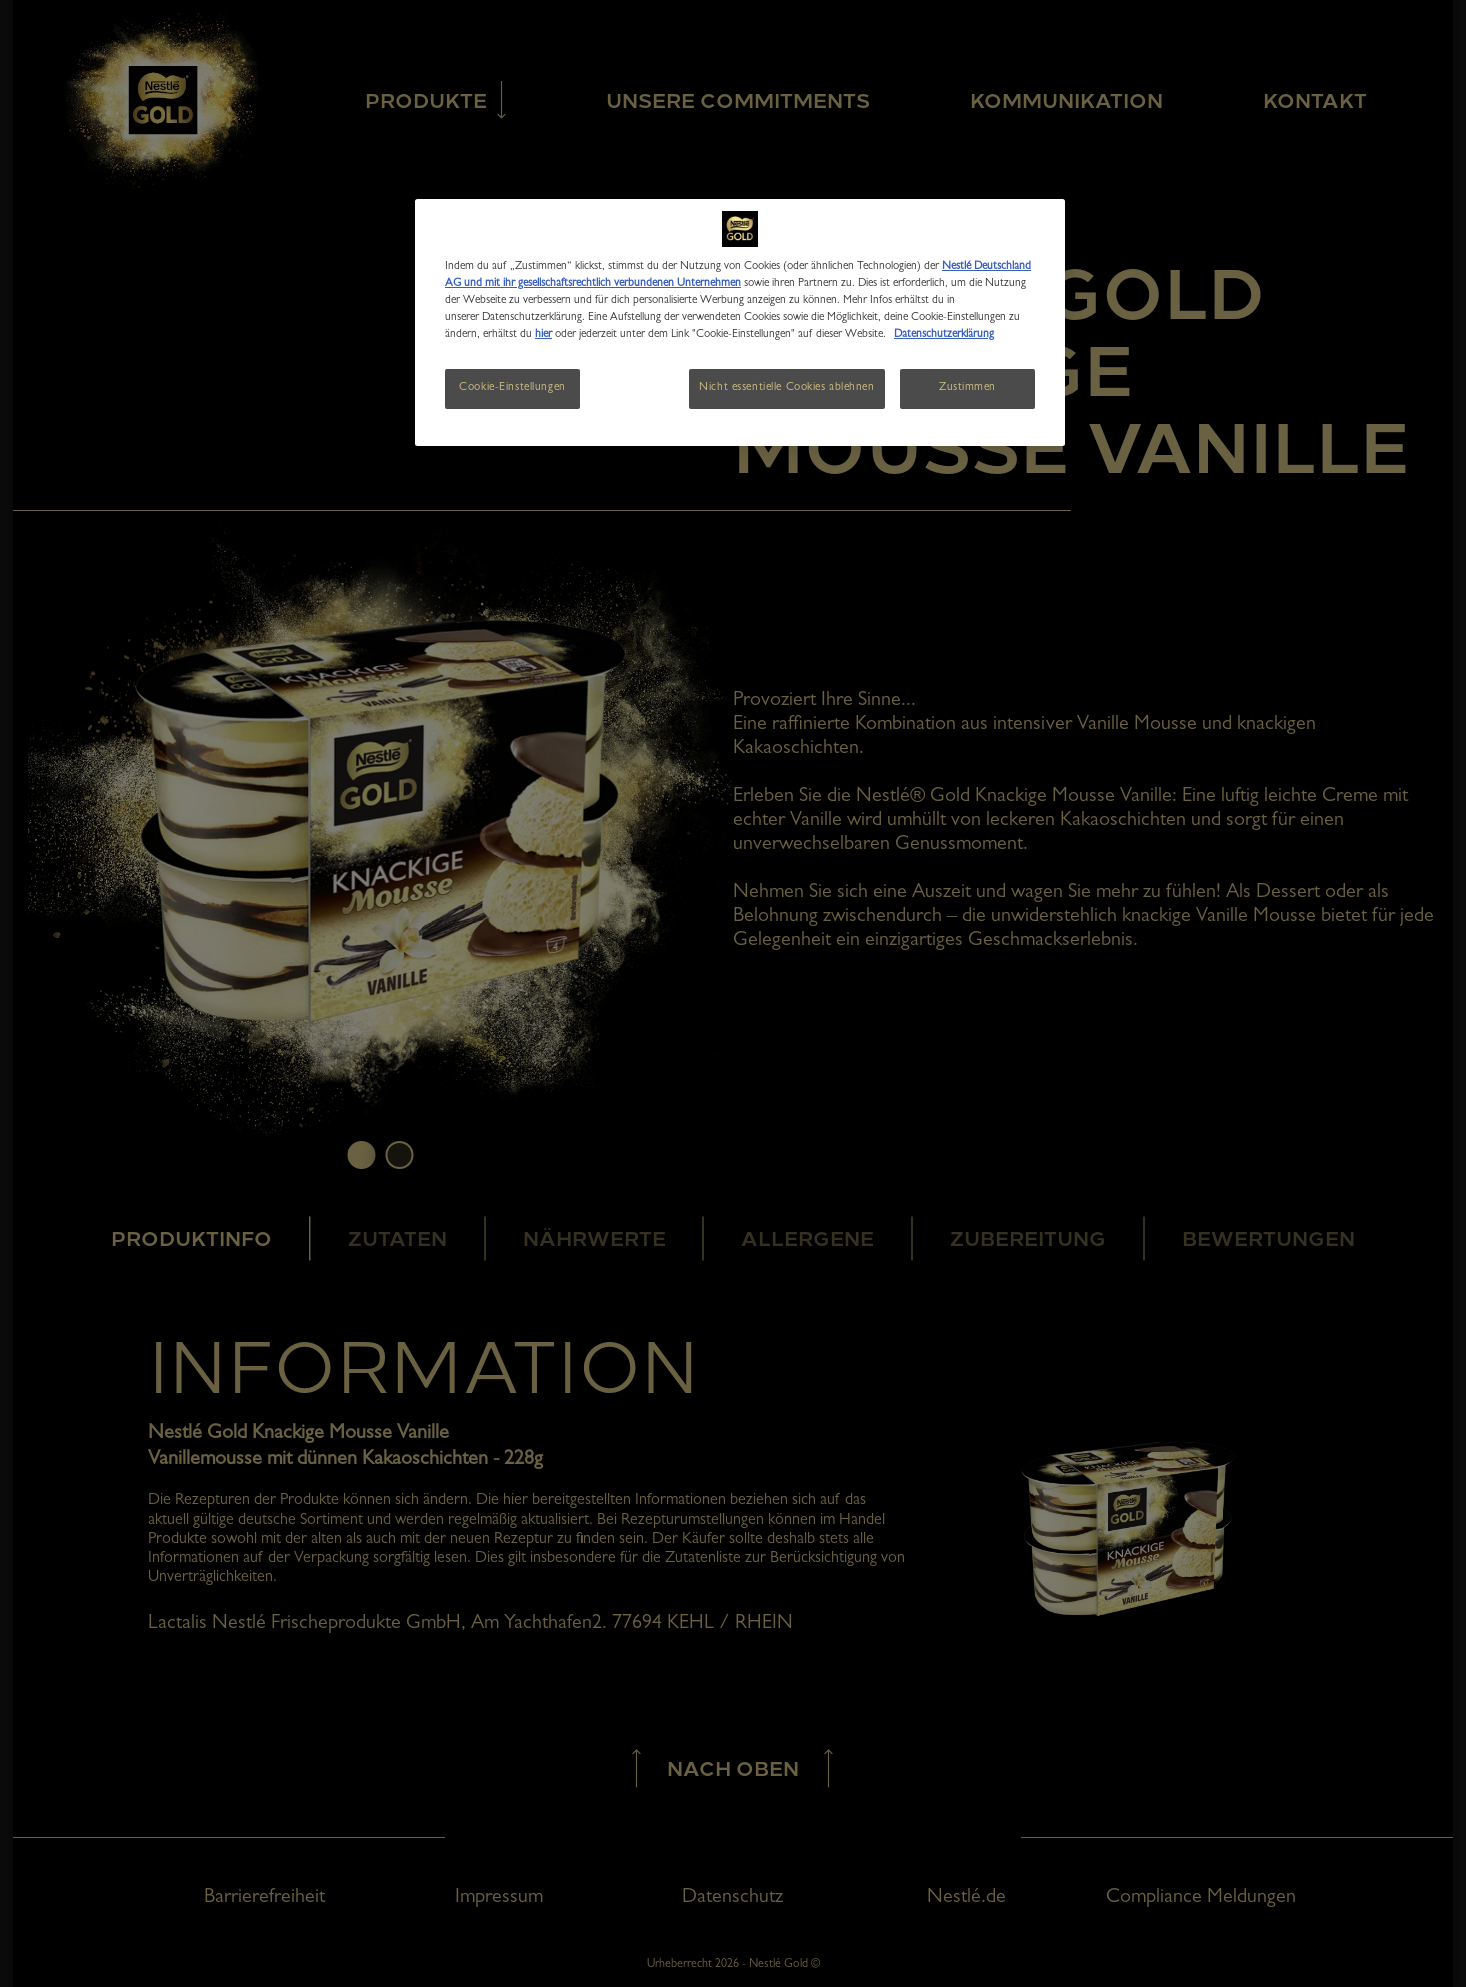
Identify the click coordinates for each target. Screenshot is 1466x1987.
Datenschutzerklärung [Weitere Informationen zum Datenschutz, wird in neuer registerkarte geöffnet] (944, 335)
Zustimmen (967, 388)
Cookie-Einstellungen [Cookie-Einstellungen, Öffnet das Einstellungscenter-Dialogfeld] (512, 388)
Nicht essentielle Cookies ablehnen (786, 388)
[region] (740, 322)
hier (543, 335)
